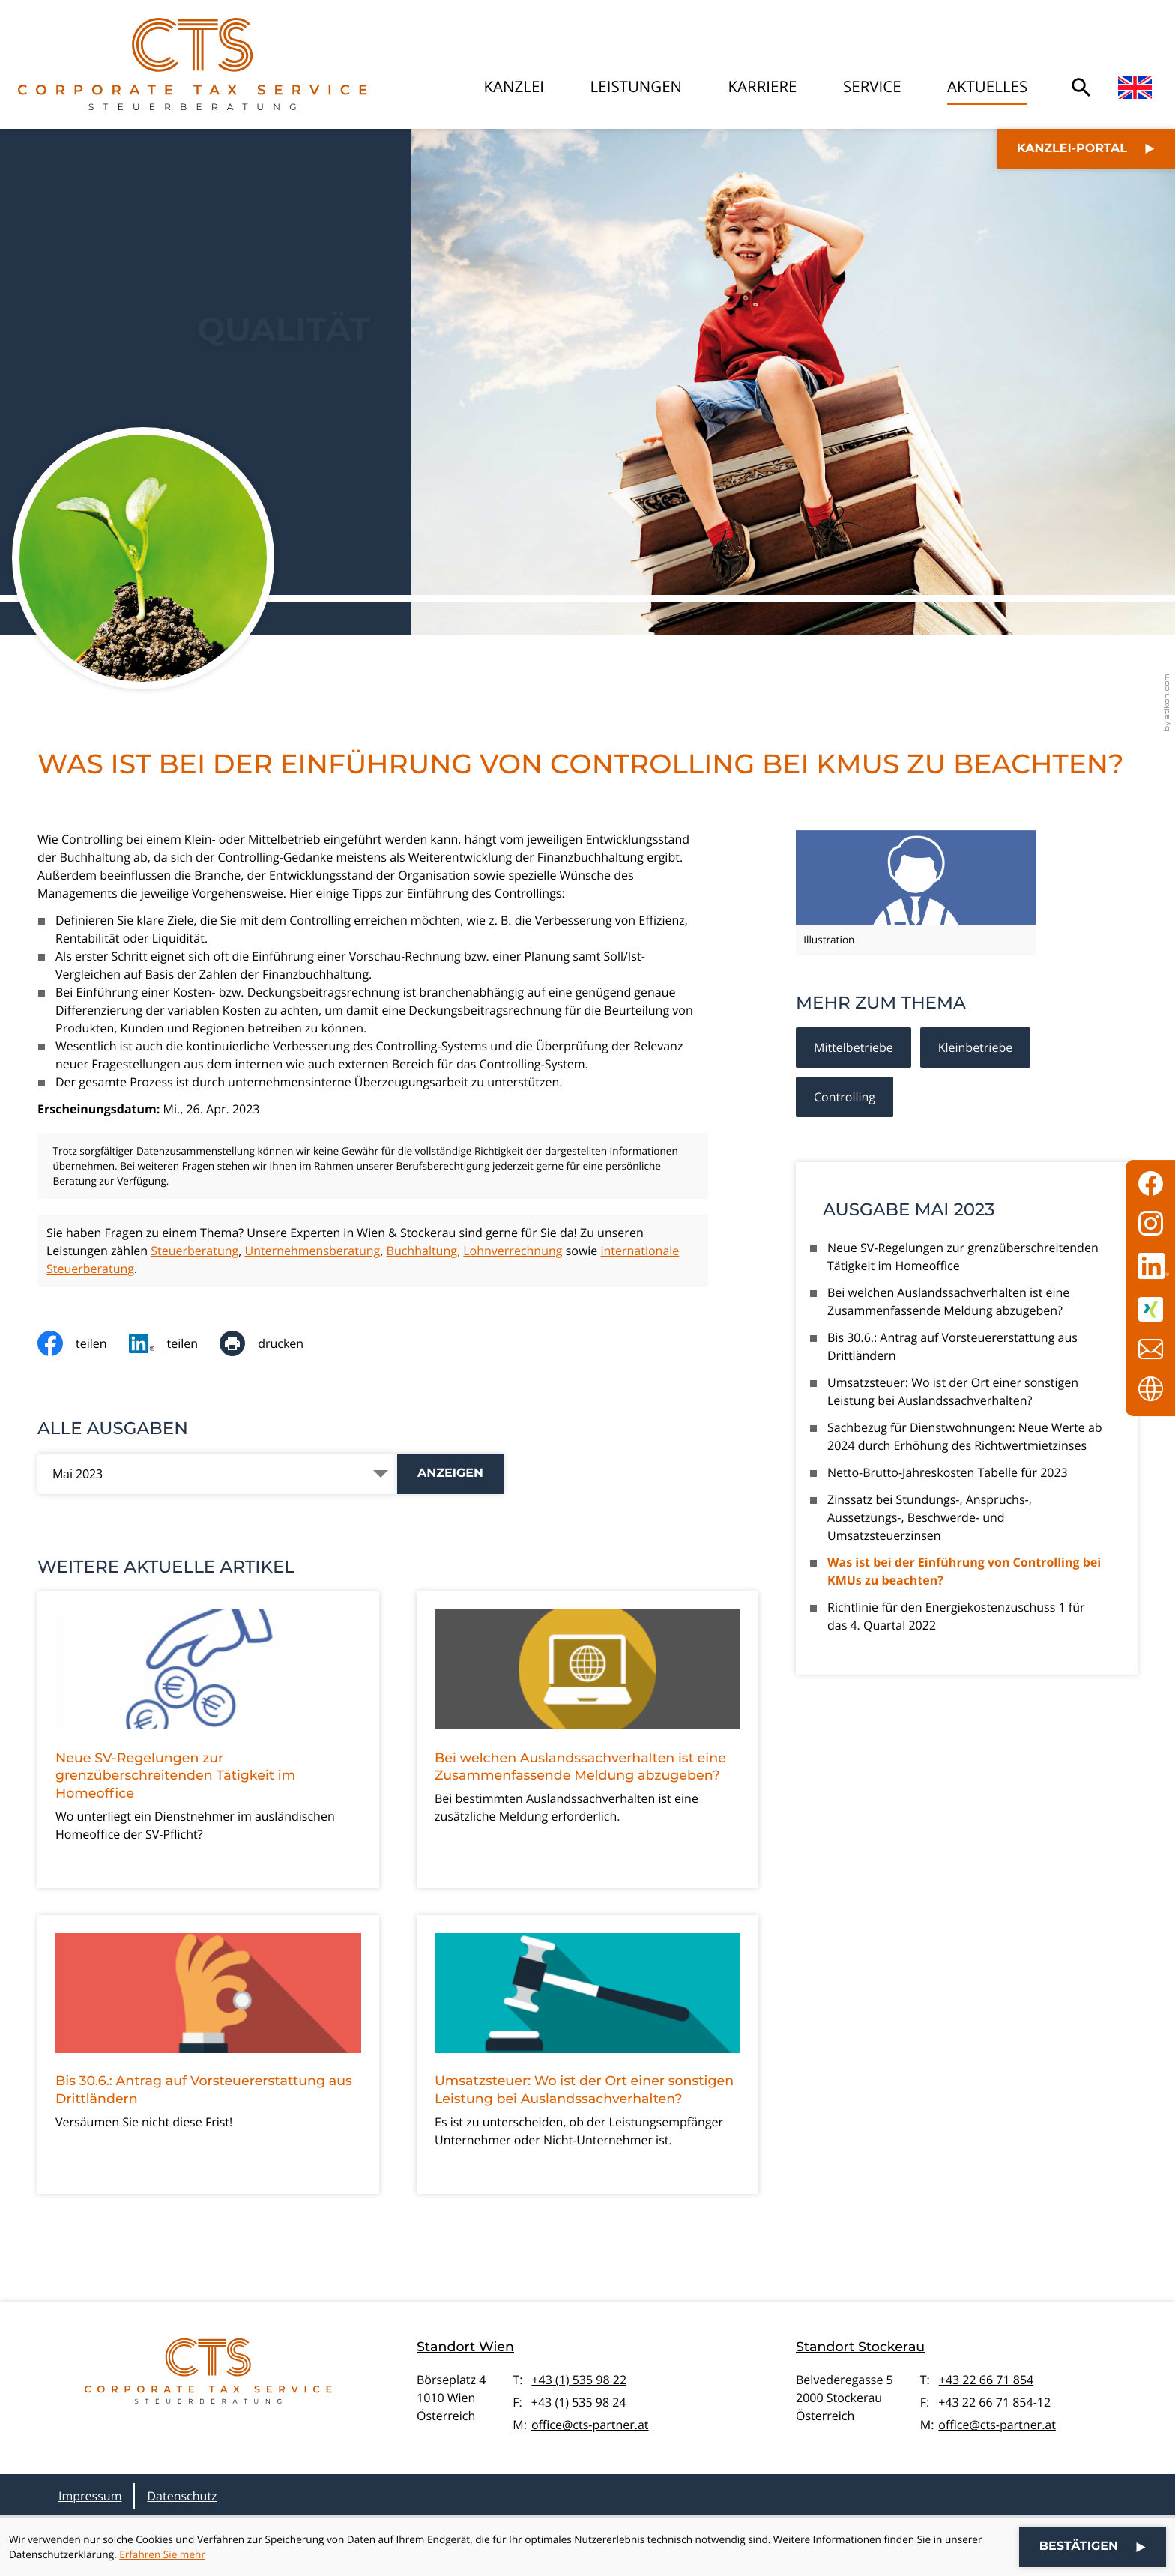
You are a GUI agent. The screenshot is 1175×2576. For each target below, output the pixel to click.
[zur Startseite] (192, 64)
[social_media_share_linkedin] (174, 1343)
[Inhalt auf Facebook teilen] (83, 1343)
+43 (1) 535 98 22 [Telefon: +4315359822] (578, 2379)
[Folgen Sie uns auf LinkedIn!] (1150, 1266)
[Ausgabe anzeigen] (450, 1474)
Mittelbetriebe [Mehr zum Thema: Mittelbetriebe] (853, 1047)
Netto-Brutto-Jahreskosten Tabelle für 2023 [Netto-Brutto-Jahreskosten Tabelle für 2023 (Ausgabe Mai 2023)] (947, 1472)
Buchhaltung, (424, 1250)
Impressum (89, 2496)
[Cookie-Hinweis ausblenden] (1092, 2547)
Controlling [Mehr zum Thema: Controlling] (844, 1097)
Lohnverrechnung (512, 1250)
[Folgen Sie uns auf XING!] (1150, 1309)
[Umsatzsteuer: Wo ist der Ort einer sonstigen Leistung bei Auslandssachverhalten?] (587, 2054)
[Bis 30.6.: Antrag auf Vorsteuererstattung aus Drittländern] (208, 2054)
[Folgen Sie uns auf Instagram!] (1150, 1223)
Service (872, 86)
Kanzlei (514, 86)
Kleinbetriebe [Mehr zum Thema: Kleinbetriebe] (975, 1047)
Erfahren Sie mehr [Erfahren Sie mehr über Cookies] (162, 2554)
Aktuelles (987, 86)
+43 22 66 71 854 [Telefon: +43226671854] (986, 2379)
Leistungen (636, 86)
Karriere (762, 86)
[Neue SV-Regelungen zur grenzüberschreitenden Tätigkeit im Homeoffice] (208, 1739)
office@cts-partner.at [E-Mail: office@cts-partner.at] (590, 2424)
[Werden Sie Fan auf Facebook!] (1150, 1183)
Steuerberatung (194, 1250)
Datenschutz (182, 2496)
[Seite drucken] (272, 1343)
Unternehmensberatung (312, 1250)
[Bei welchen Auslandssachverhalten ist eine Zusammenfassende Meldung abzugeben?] (587, 1739)
